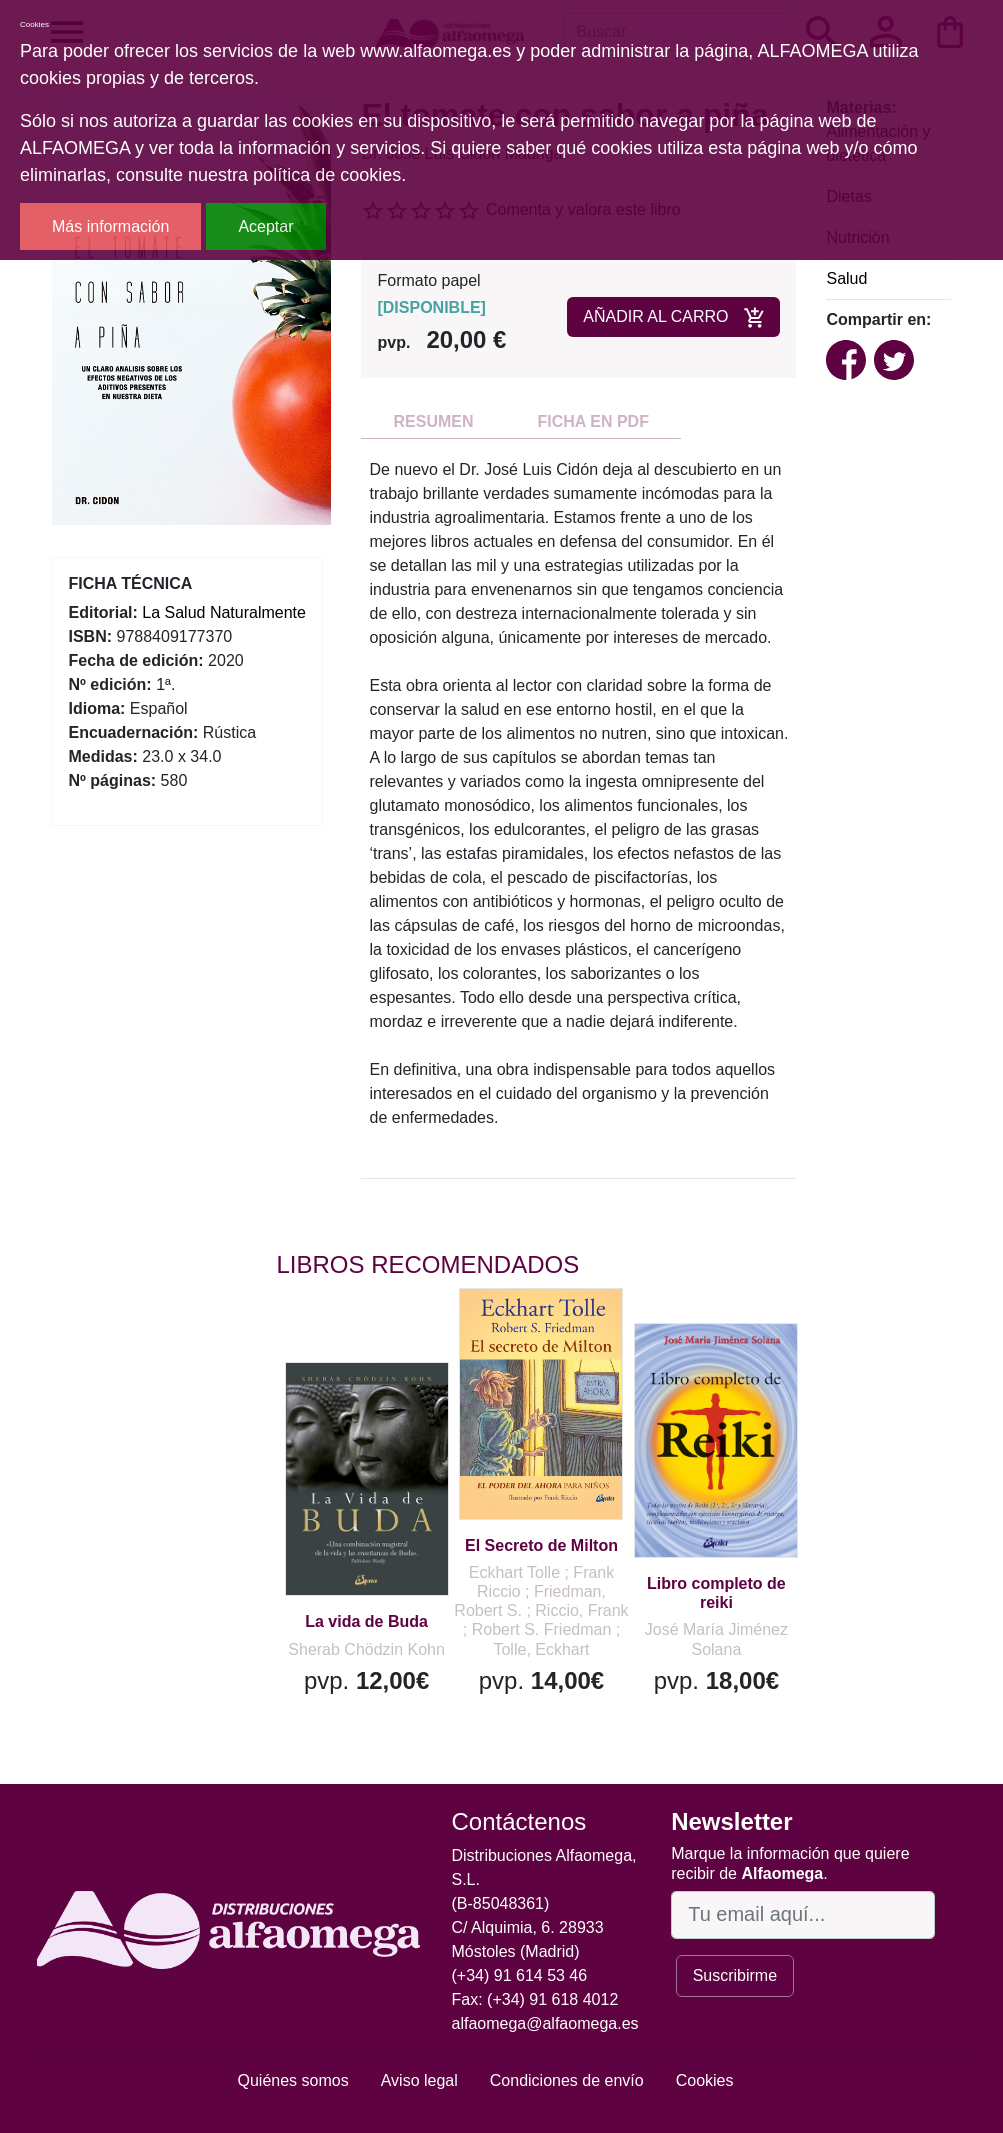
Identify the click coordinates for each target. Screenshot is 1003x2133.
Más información (110, 226)
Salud (846, 278)
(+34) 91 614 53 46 (520, 1975)
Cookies (705, 2080)
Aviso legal (419, 2080)
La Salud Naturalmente (224, 612)
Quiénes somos (293, 2080)
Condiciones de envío (567, 2080)
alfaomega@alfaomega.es (545, 2023)
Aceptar (265, 226)
